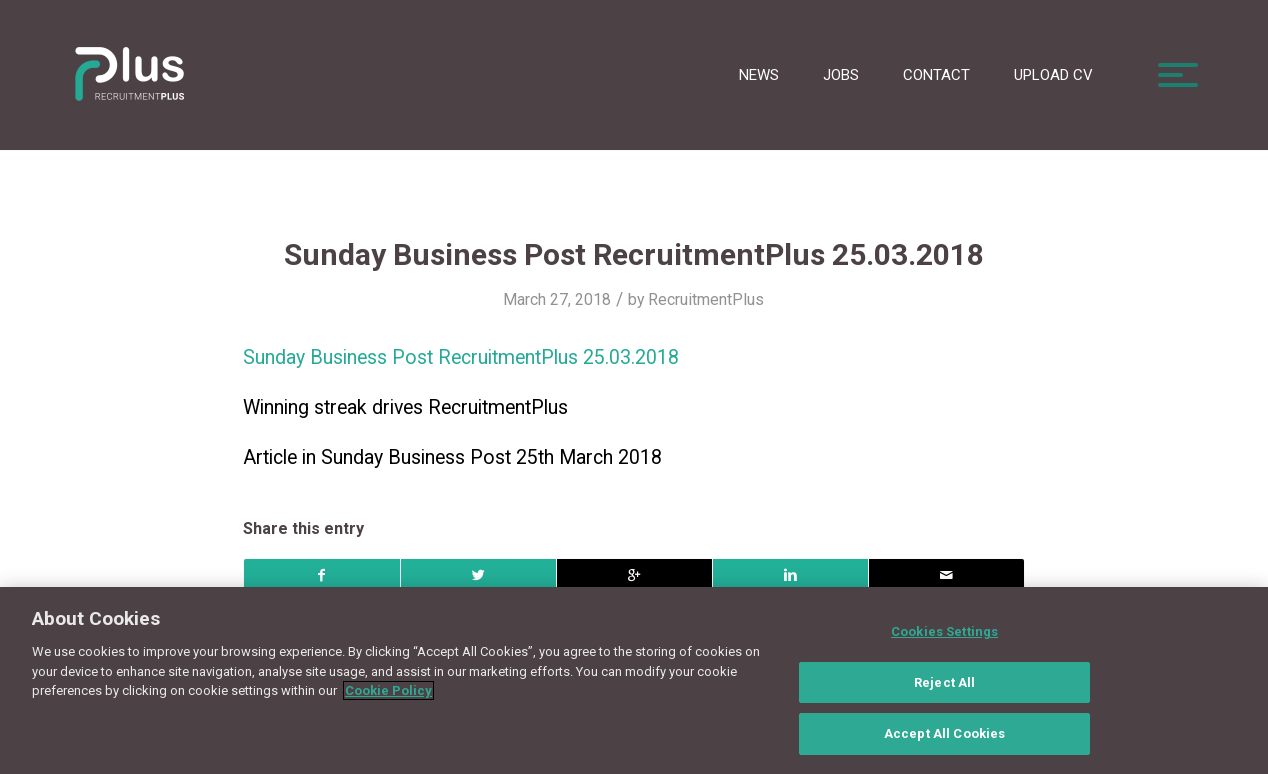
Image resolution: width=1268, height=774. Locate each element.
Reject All (944, 691)
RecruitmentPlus (706, 299)
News (759, 75)
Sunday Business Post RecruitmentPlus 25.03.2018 (634, 254)
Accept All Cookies (944, 743)
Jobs (841, 75)
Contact (936, 75)
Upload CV (1053, 75)
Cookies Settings (944, 641)
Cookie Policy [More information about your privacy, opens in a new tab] (388, 700)
